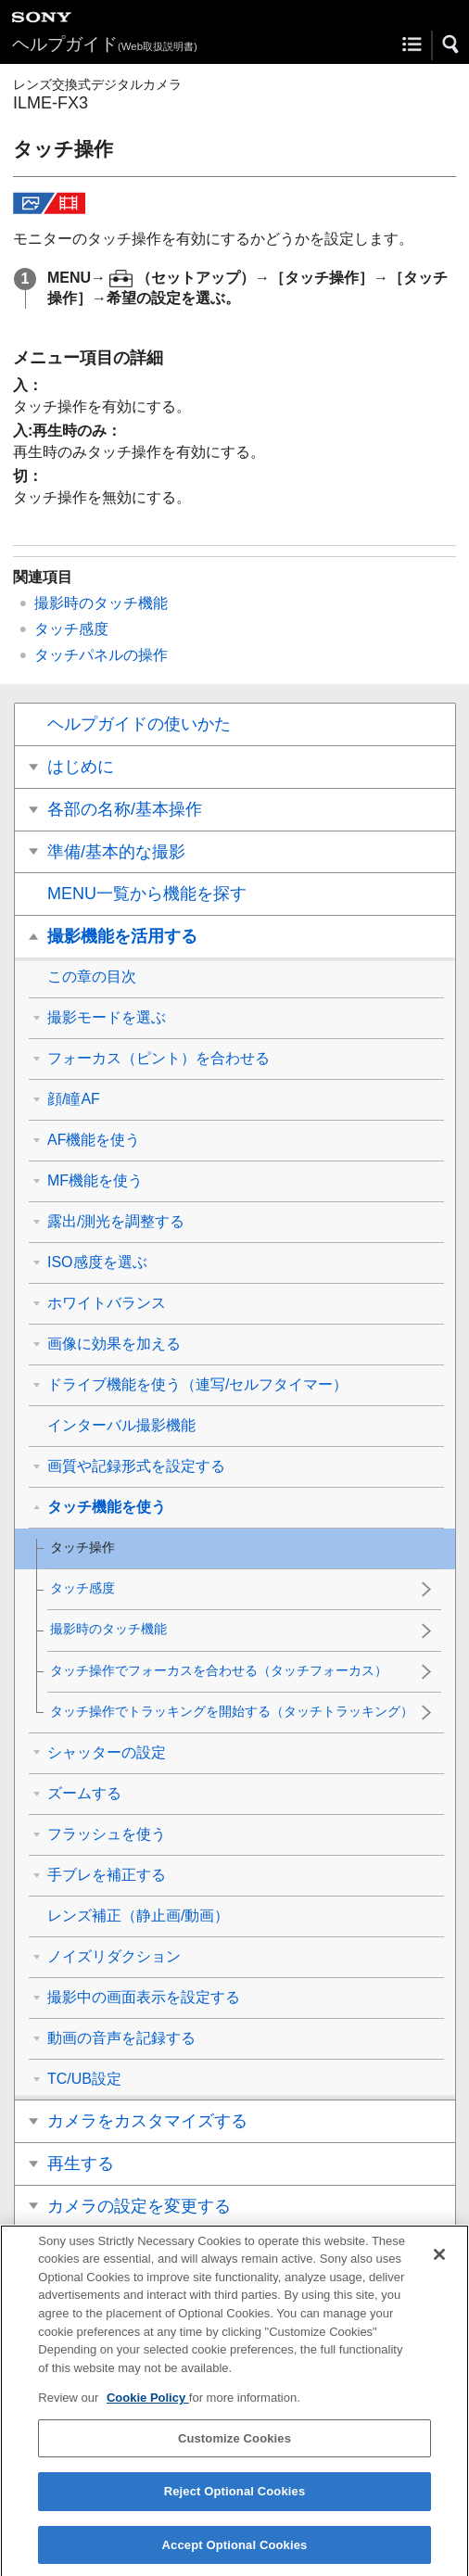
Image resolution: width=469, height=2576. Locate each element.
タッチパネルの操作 (101, 655)
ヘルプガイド (104, 44)
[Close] (439, 2269)
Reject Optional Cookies (235, 2507)
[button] (451, 44)
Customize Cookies (234, 2453)
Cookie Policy (148, 2412)
